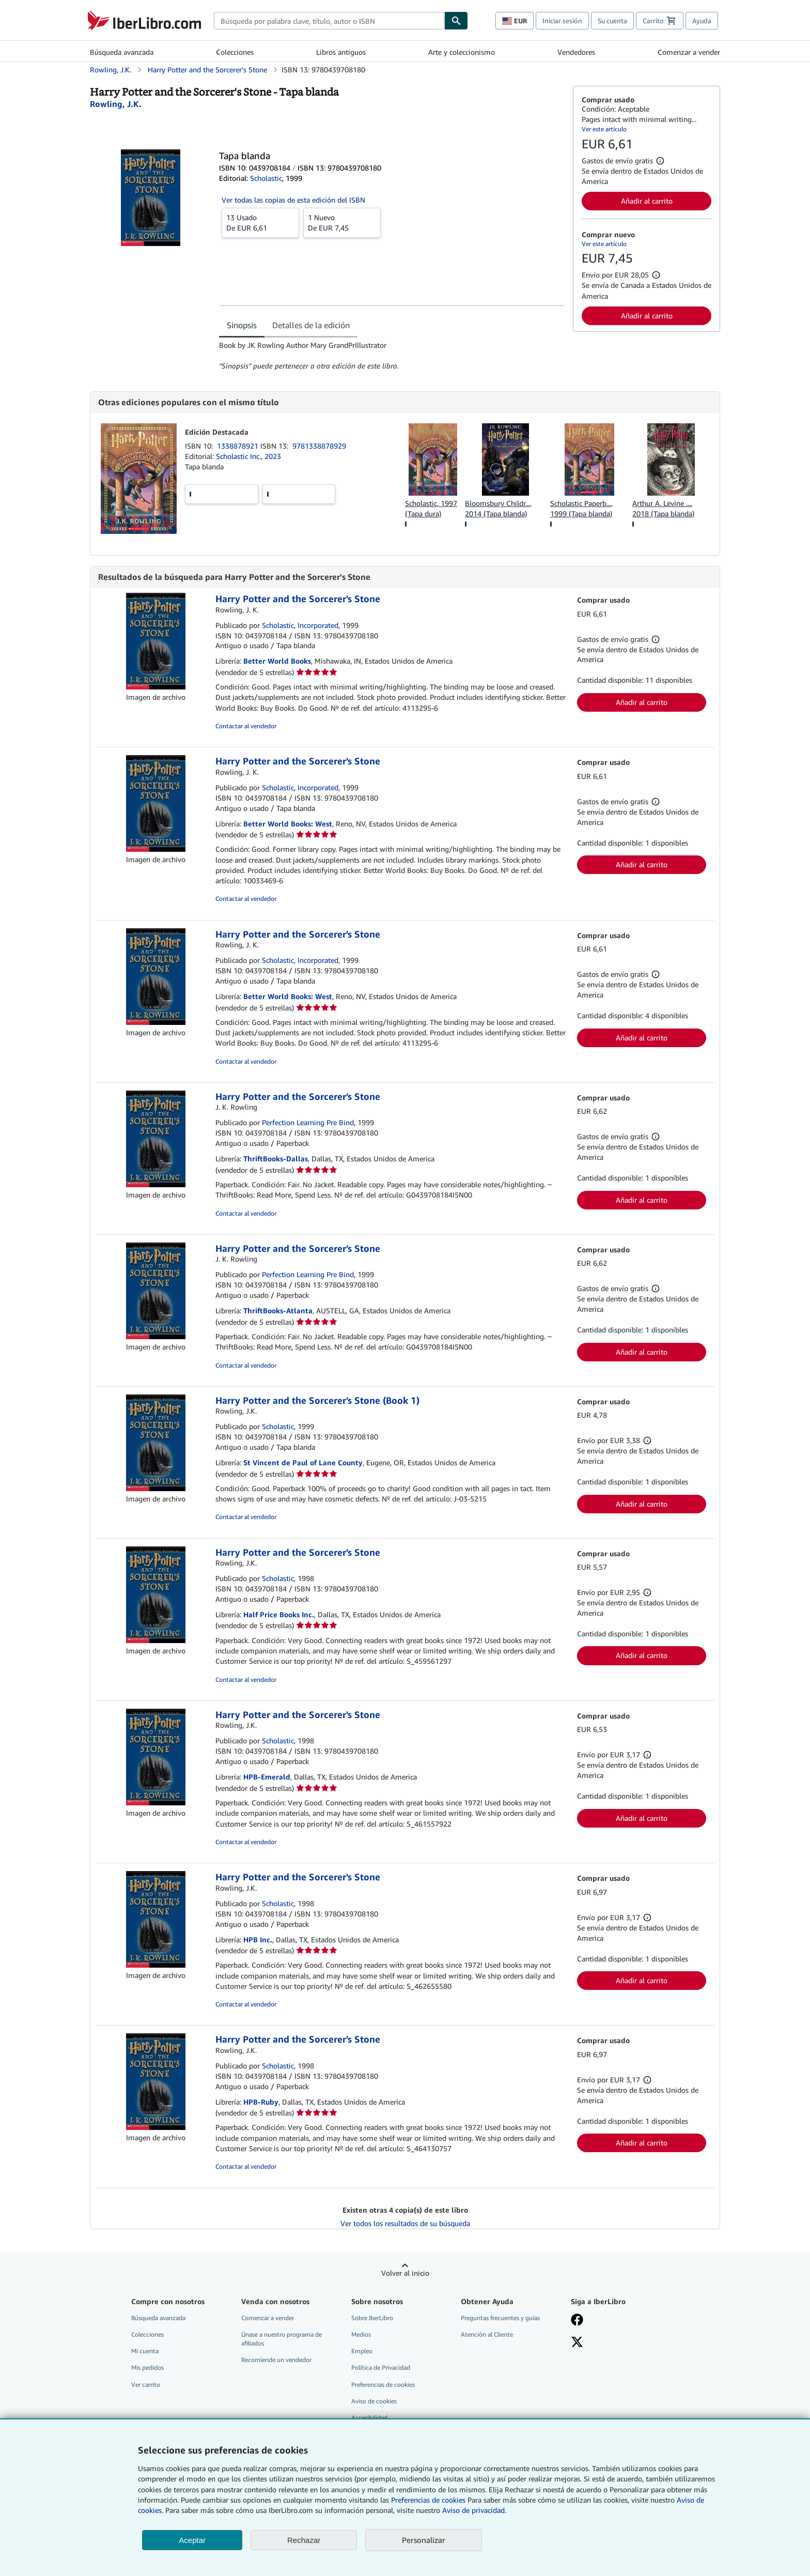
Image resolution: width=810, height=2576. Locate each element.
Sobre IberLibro (372, 2318)
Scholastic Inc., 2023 (248, 456)
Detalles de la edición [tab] (311, 325)
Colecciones (235, 52)
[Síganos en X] (577, 2343)
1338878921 (238, 445)
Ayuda (701, 21)
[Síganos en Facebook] (577, 2320)
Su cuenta (612, 21)
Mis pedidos (147, 2367)
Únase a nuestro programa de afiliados (281, 2338)
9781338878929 (319, 445)
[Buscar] (456, 20)
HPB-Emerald (266, 1776)
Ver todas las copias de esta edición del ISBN (293, 199)
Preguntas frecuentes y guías (500, 2318)
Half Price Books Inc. (278, 1614)
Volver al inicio (405, 2272)
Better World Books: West (287, 823)
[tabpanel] (392, 355)
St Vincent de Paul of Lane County (303, 1462)
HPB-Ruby (260, 2101)
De (260, 222)
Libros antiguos (341, 52)
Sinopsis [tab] (242, 325)
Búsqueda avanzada (121, 52)
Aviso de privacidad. (474, 2510)
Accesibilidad (369, 2417)
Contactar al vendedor (245, 726)
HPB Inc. (257, 1939)
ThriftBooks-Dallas (275, 1158)
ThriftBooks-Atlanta (278, 1310)
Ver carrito (145, 2384)
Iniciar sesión (562, 21)
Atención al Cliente (487, 2334)
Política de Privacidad (380, 2367)
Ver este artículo (604, 129)
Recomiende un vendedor (276, 2360)
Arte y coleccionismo (461, 52)
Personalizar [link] (423, 2539)
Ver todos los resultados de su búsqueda (405, 2223)
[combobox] (329, 20)
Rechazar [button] (303, 2540)
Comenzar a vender (689, 52)
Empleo (361, 2351)
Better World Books (277, 660)
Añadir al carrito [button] (647, 200)
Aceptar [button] (192, 2540)
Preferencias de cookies (428, 2499)
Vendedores (576, 52)
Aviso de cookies (374, 2401)
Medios (361, 2334)
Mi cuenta (145, 2351)
